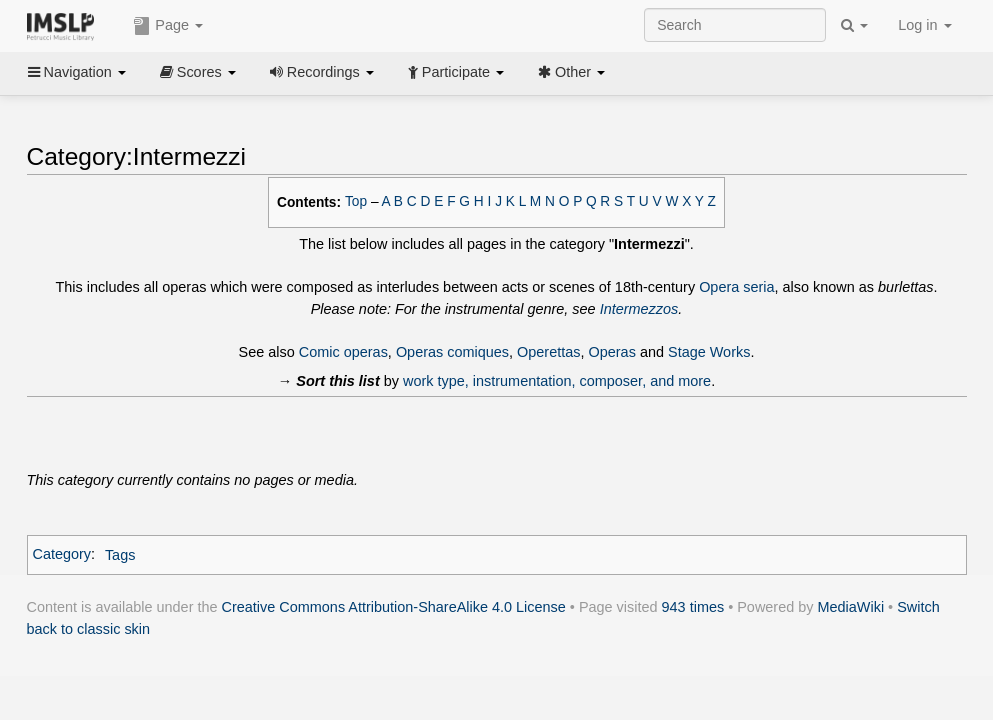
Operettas (548, 352)
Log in (924, 25)
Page (168, 26)
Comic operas (343, 352)
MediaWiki (851, 607)
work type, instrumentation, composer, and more (557, 381)
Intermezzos (639, 309)
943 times (693, 607)
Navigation (77, 72)
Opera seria (736, 287)
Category (62, 555)
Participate (456, 72)
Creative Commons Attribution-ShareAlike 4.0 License (394, 607)
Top (356, 201)
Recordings (322, 72)
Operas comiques (452, 352)
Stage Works (709, 352)
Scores (198, 72)
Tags (120, 555)
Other (571, 72)
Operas (612, 352)
